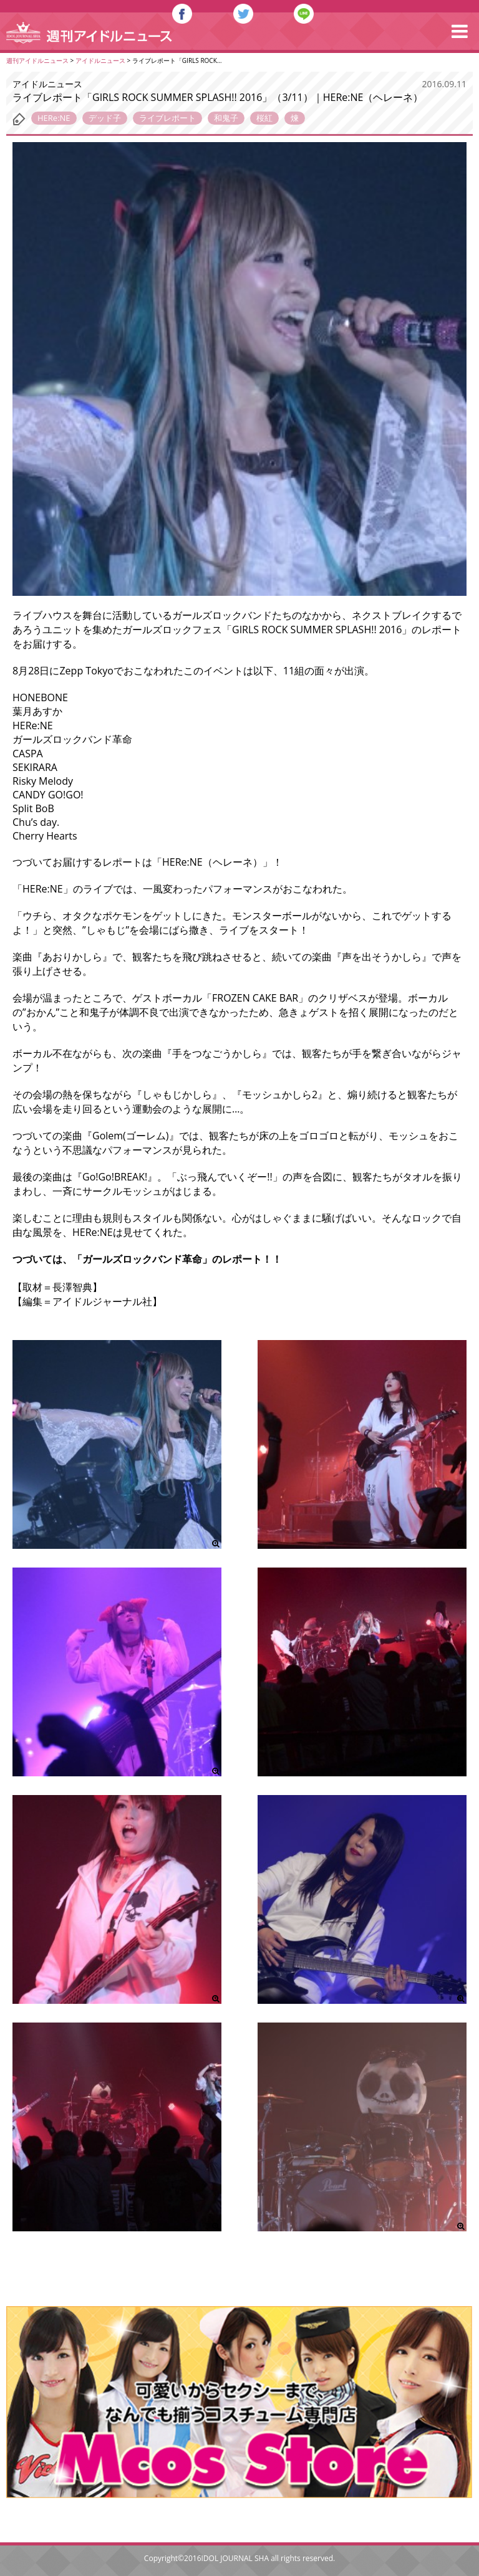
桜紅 (264, 117)
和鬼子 (226, 117)
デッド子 (105, 117)
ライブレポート (167, 117)
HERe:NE (53, 117)
